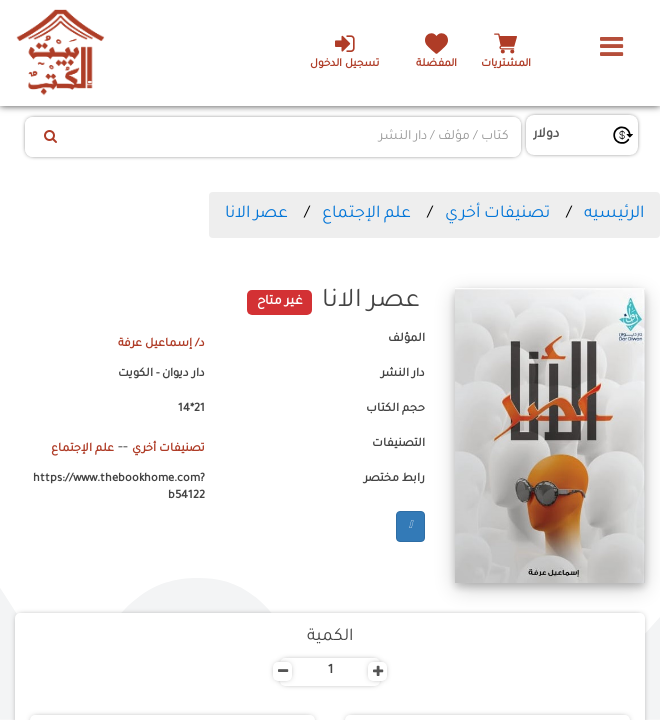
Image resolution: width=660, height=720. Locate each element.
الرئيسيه (614, 214)
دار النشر (403, 374)
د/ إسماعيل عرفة (161, 344)
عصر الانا (256, 214)
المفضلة (436, 64)
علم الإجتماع (366, 214)
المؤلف (406, 339)
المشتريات (506, 64)
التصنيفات (398, 444)
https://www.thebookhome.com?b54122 (119, 488)
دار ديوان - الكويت (161, 374)
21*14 (191, 409)
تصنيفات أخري (497, 214)
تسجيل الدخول (344, 51)
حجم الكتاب (395, 409)
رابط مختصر (394, 479)
